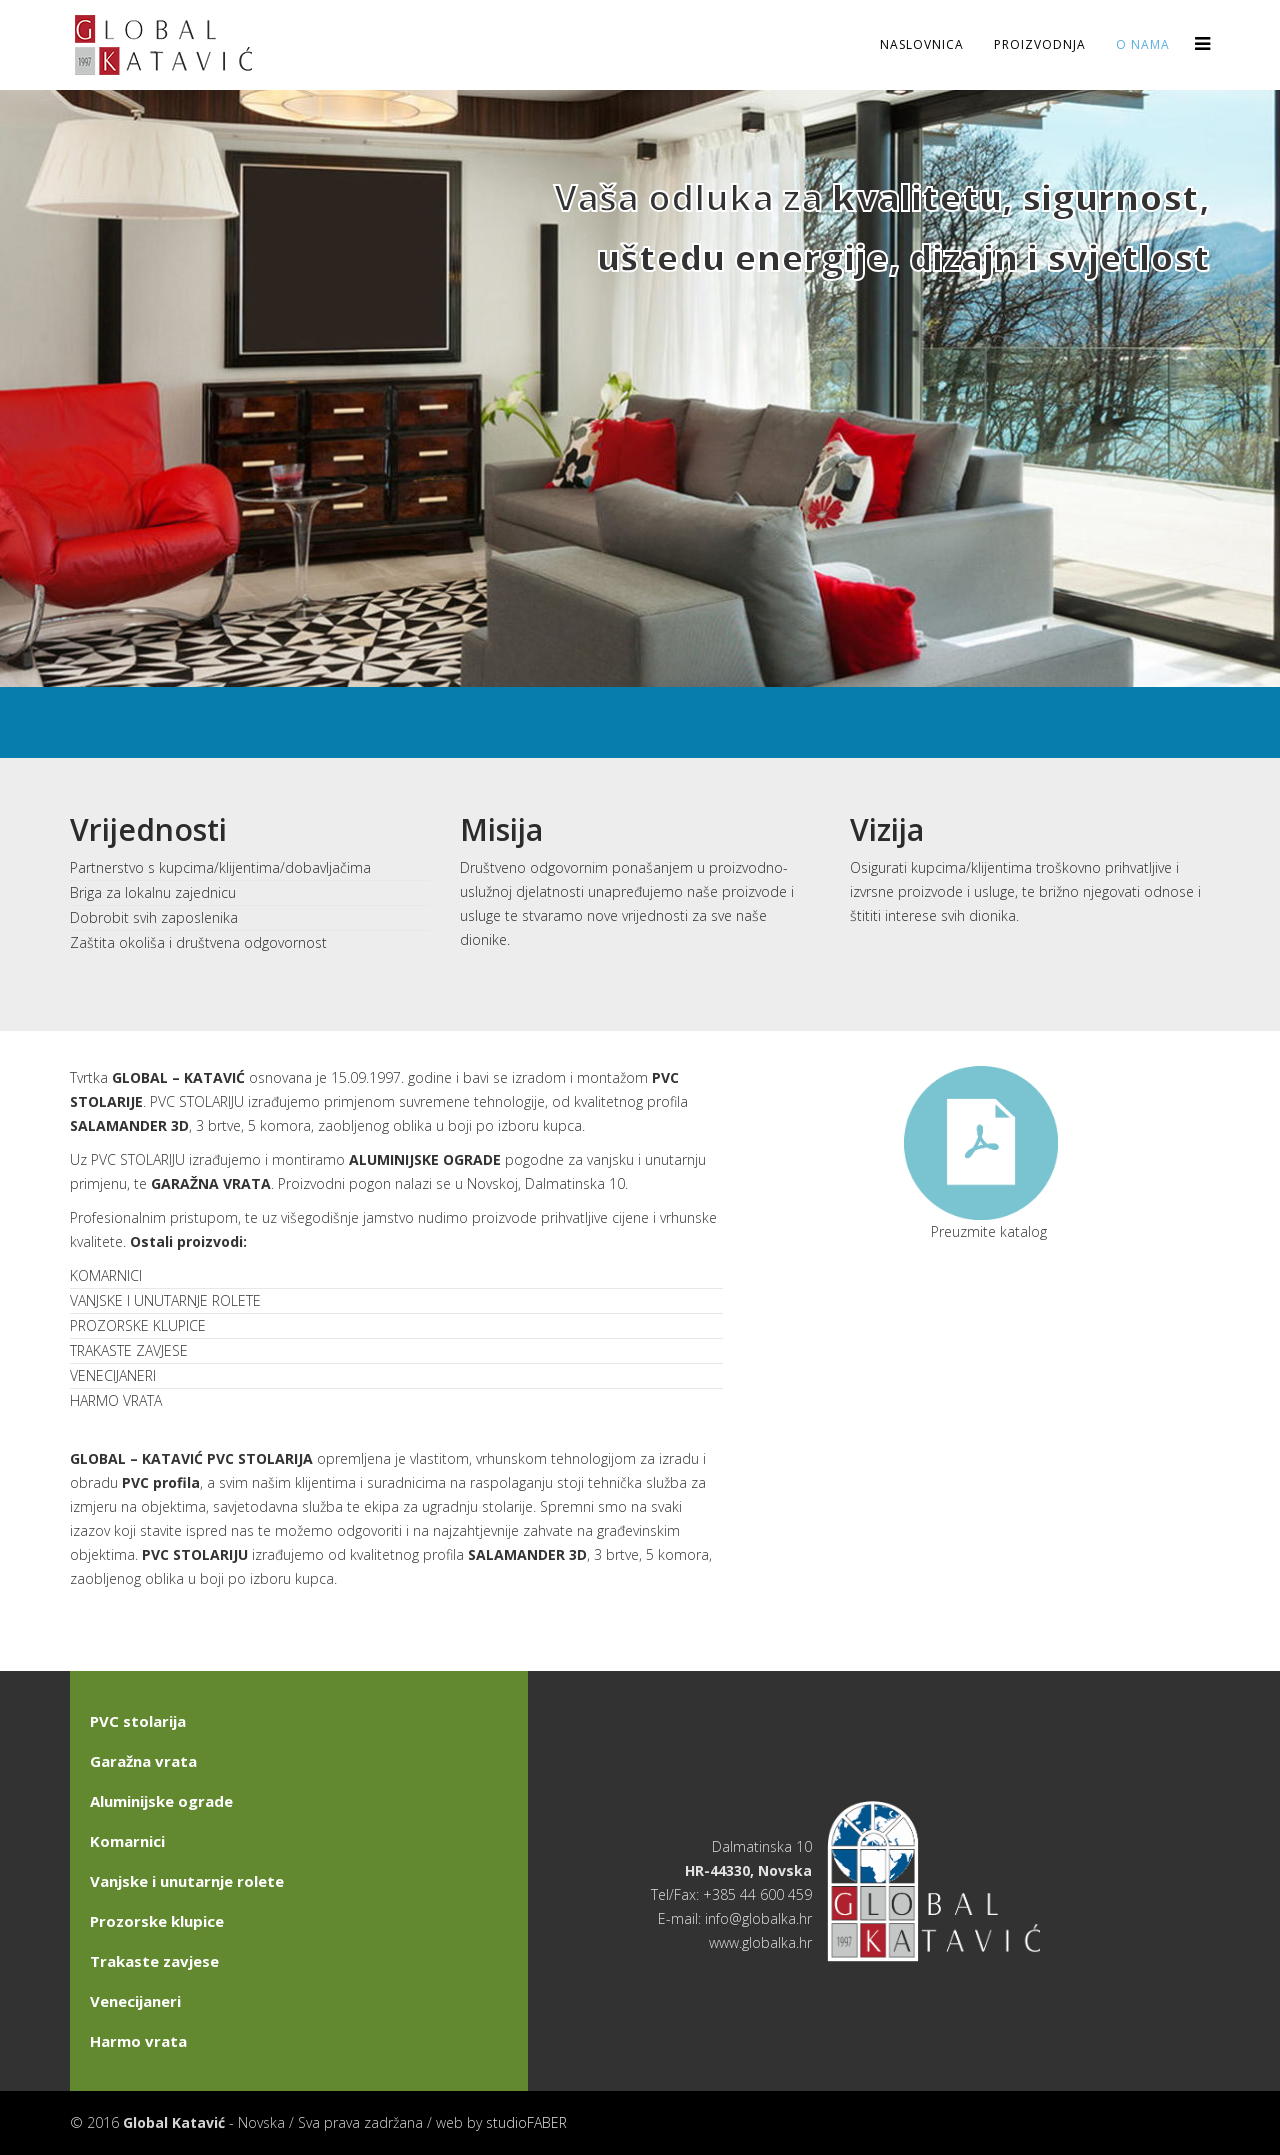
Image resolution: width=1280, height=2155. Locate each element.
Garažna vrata (143, 1761)
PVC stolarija (138, 1721)
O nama (1143, 44)
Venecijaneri (135, 2001)
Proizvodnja (1040, 44)
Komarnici (127, 1841)
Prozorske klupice (157, 1921)
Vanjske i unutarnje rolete (187, 1881)
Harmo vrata (138, 2041)
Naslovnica (922, 44)
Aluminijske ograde (161, 1801)
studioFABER (526, 2122)
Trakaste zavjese (154, 1961)
